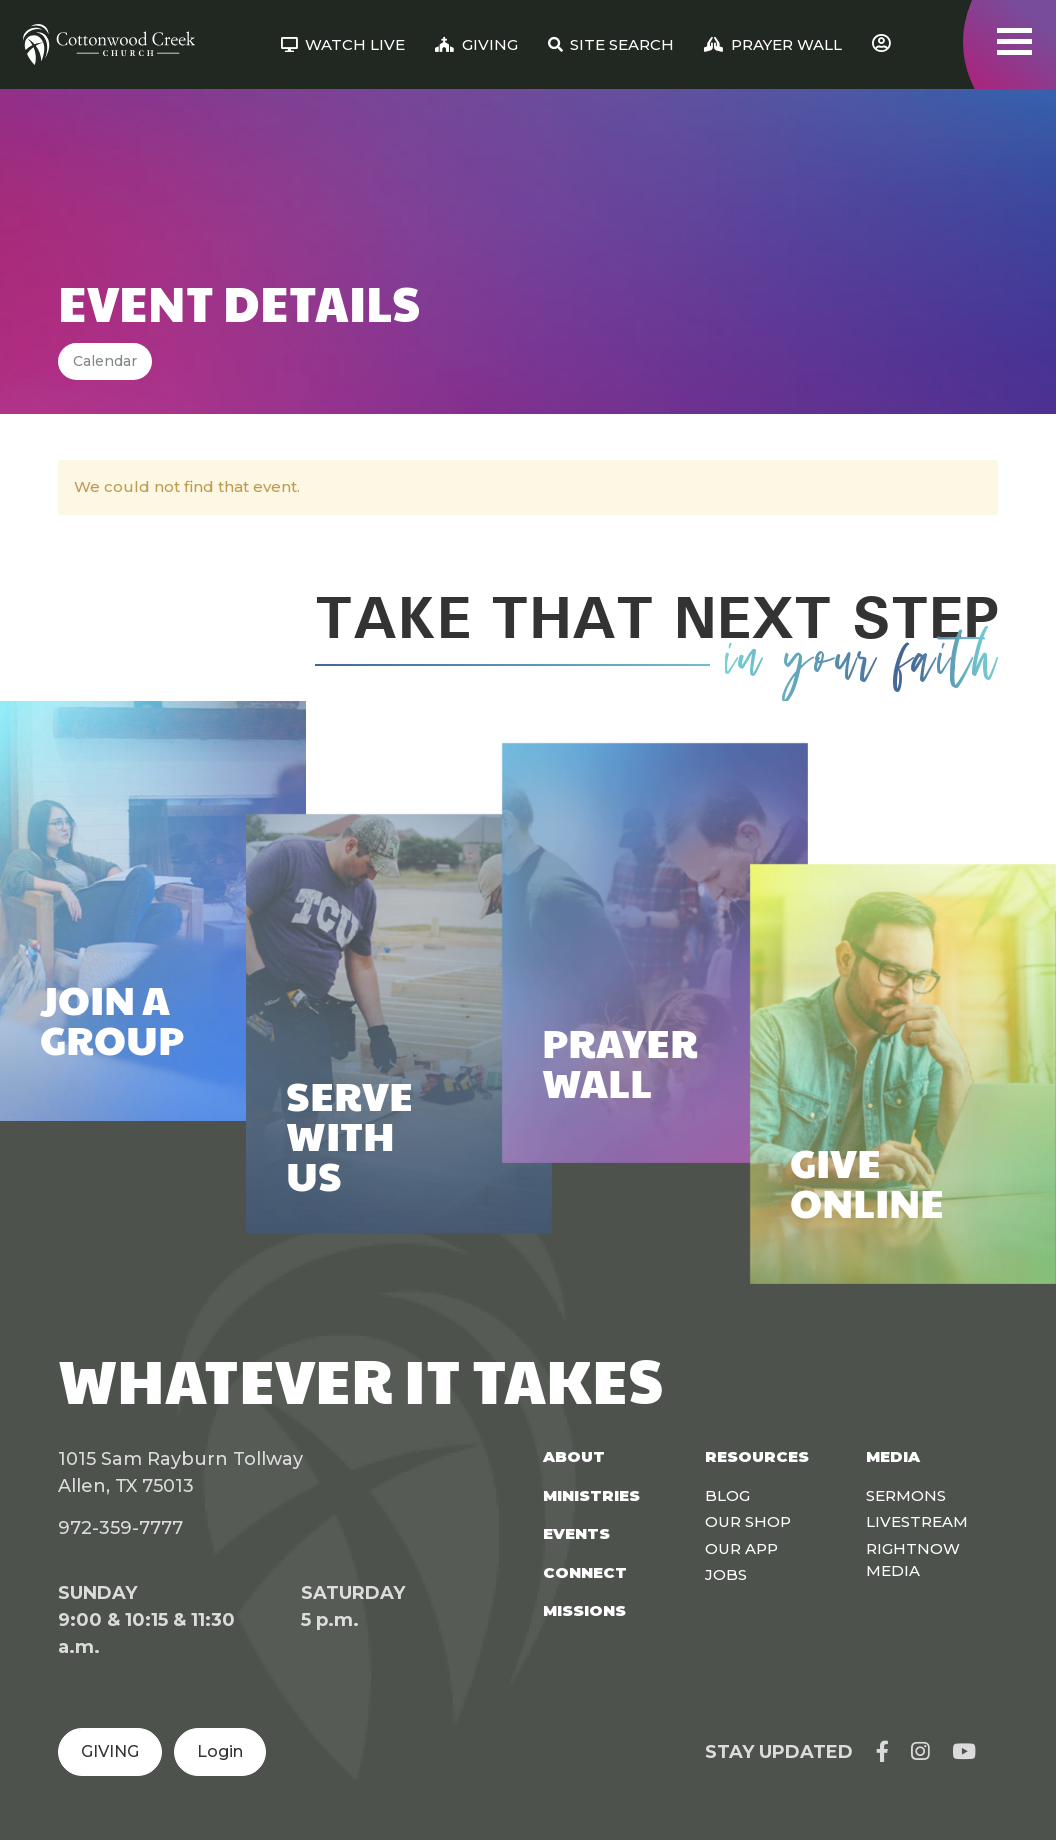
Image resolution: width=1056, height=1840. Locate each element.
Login (220, 1751)
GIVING (110, 1751)
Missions (584, 1610)
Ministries (591, 1495)
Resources (757, 1456)
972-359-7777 (120, 1528)
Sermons (906, 1495)
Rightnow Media (913, 1560)
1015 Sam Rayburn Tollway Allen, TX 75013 (180, 1472)
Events (576, 1533)
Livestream (917, 1521)
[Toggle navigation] (1014, 41)
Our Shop (748, 1521)
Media (893, 1456)
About (574, 1456)
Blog (727, 1495)
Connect (585, 1572)
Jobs (726, 1574)
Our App (741, 1548)
